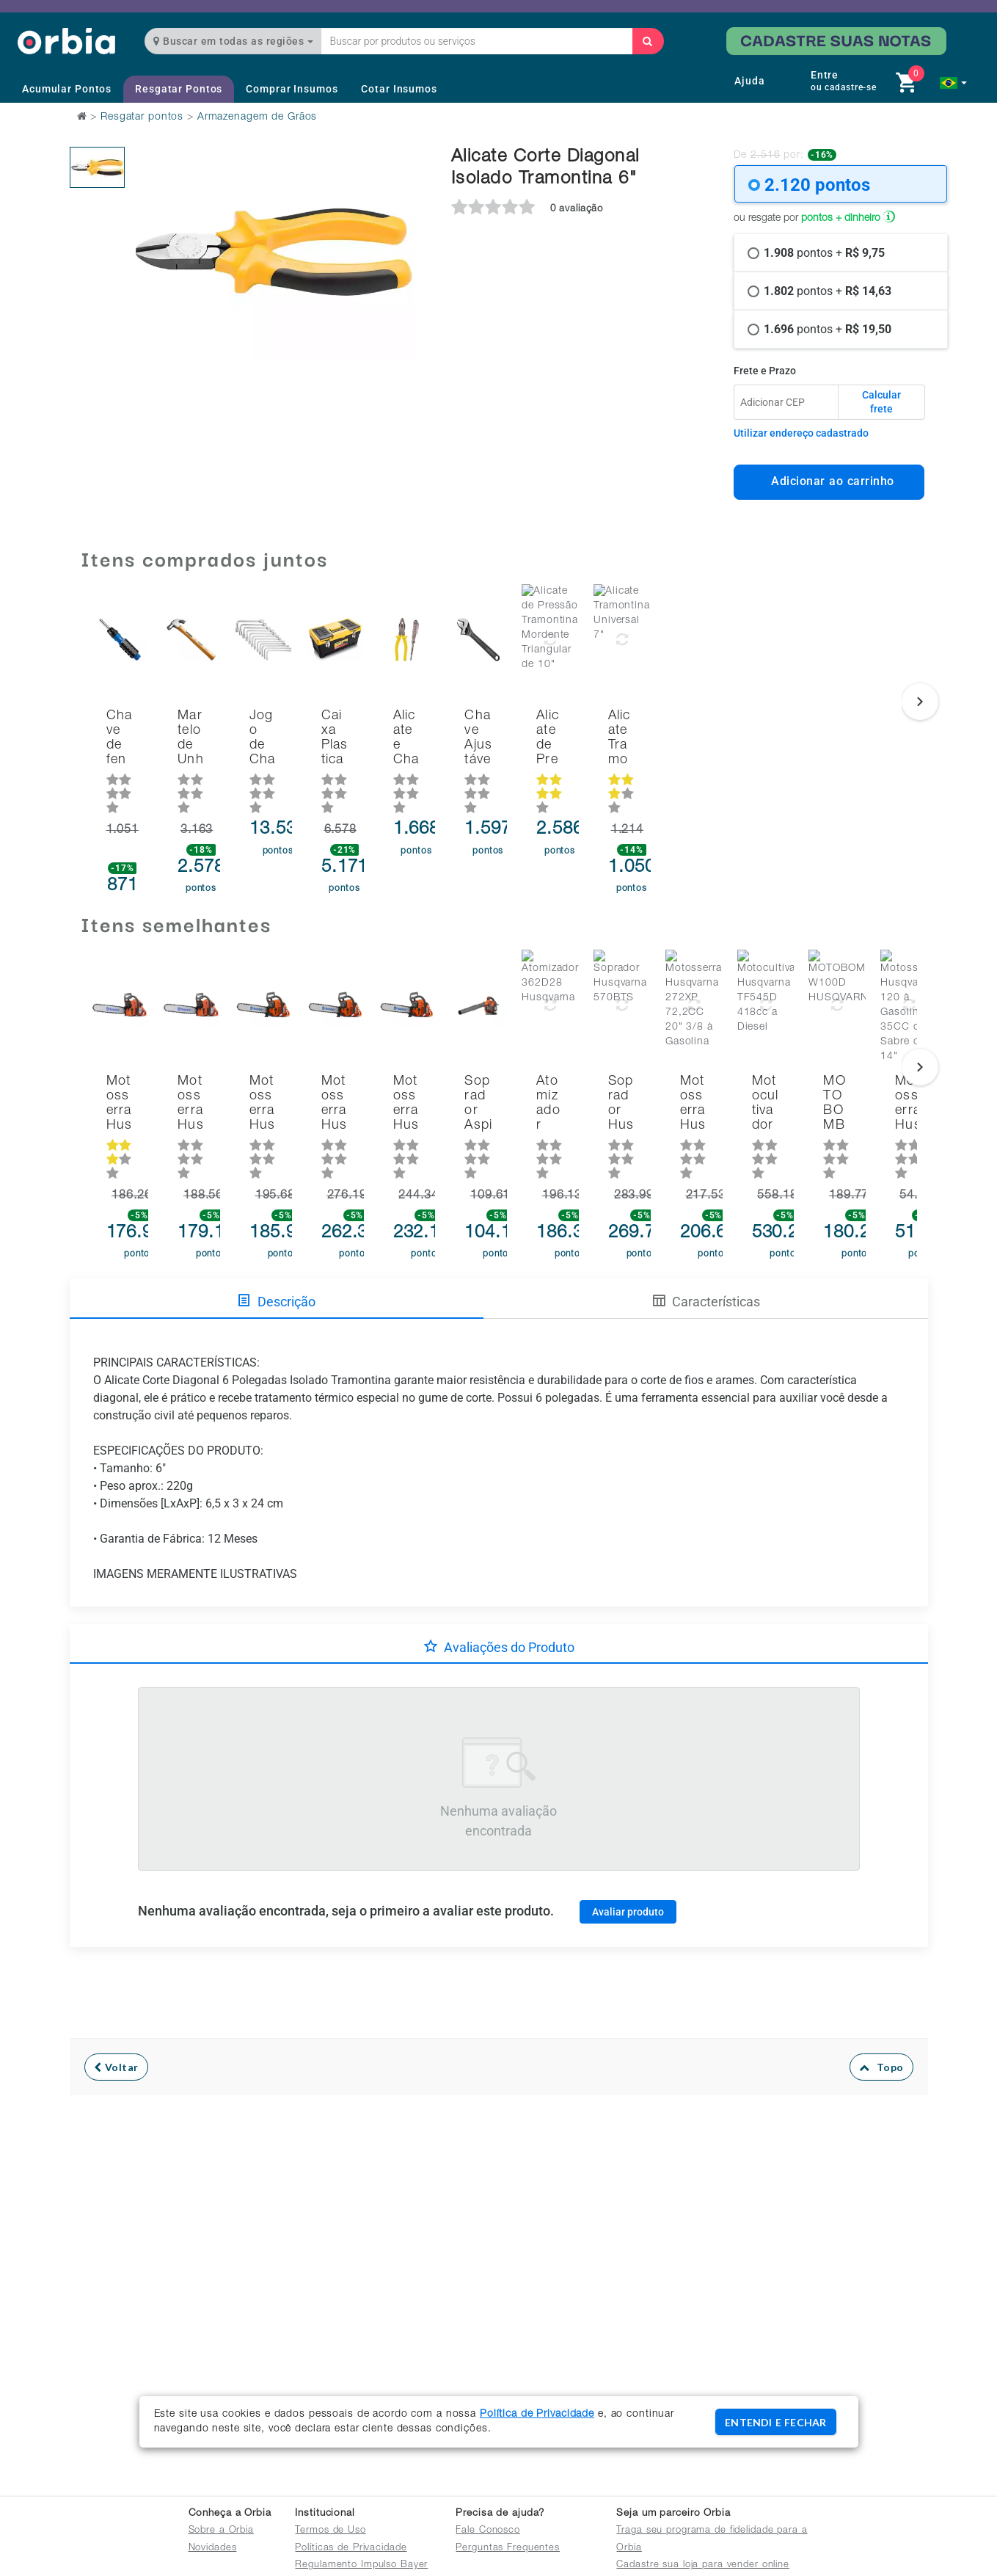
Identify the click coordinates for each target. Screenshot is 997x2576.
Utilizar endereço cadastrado (801, 433)
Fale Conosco (488, 2531)
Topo (881, 2003)
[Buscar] (648, 41)
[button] (953, 82)
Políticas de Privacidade (350, 2548)
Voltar (116, 2003)
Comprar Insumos (291, 89)
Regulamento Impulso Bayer (361, 2565)
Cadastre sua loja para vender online (702, 2565)
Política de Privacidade (537, 2414)
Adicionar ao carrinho (828, 481)
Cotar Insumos (399, 89)
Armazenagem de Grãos (257, 117)
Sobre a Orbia (221, 2531)
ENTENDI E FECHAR (775, 2422)
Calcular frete (881, 402)
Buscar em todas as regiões (233, 41)
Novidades (213, 2548)
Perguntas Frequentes (508, 2548)
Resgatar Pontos (178, 89)
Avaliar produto (628, 1847)
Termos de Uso (330, 2531)
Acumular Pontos (67, 89)
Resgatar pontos (142, 117)
